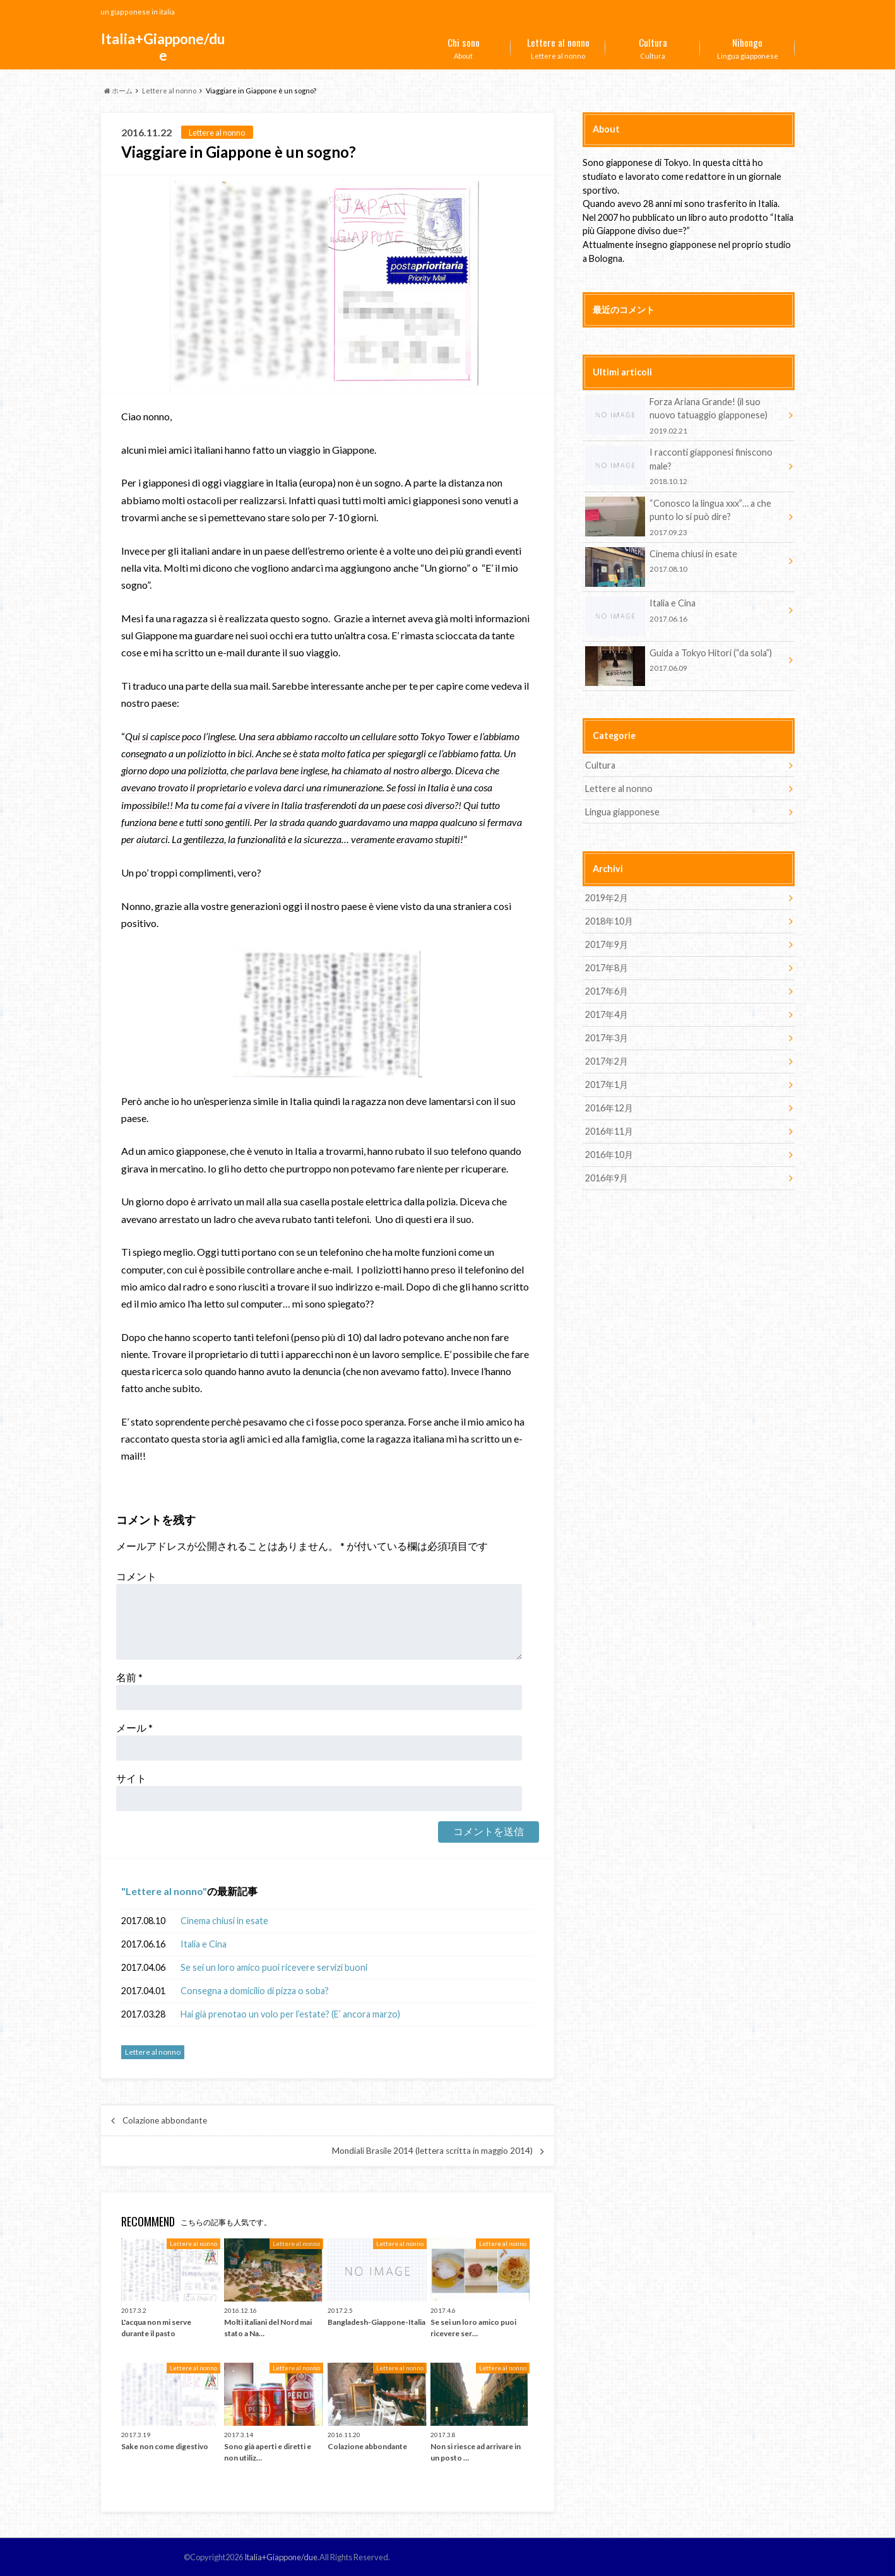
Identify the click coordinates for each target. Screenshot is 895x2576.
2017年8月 (606, 967)
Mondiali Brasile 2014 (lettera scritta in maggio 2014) (432, 2151)
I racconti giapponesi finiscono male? (684, 466)
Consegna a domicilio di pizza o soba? (255, 1990)
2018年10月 (609, 921)
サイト (131, 1778)
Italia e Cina (204, 1944)
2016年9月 (606, 1178)
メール (134, 1728)
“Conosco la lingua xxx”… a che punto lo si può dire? (684, 517)
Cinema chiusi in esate (224, 1920)
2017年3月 (606, 1037)
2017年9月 (606, 944)
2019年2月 (606, 897)
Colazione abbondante (164, 2120)
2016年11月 (609, 1131)
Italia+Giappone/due (163, 47)
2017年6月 (606, 991)
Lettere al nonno (558, 46)
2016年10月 (609, 1154)
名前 (129, 1677)
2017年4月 (606, 1014)
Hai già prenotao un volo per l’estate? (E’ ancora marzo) (290, 2014)
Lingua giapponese (747, 46)
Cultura (652, 46)
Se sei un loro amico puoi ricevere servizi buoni (274, 1967)
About (463, 46)
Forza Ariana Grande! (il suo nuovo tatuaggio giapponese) (684, 415)
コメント (136, 1576)
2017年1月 (606, 1084)
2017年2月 (606, 1061)
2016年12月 (609, 1107)
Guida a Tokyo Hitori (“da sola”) (684, 662)
